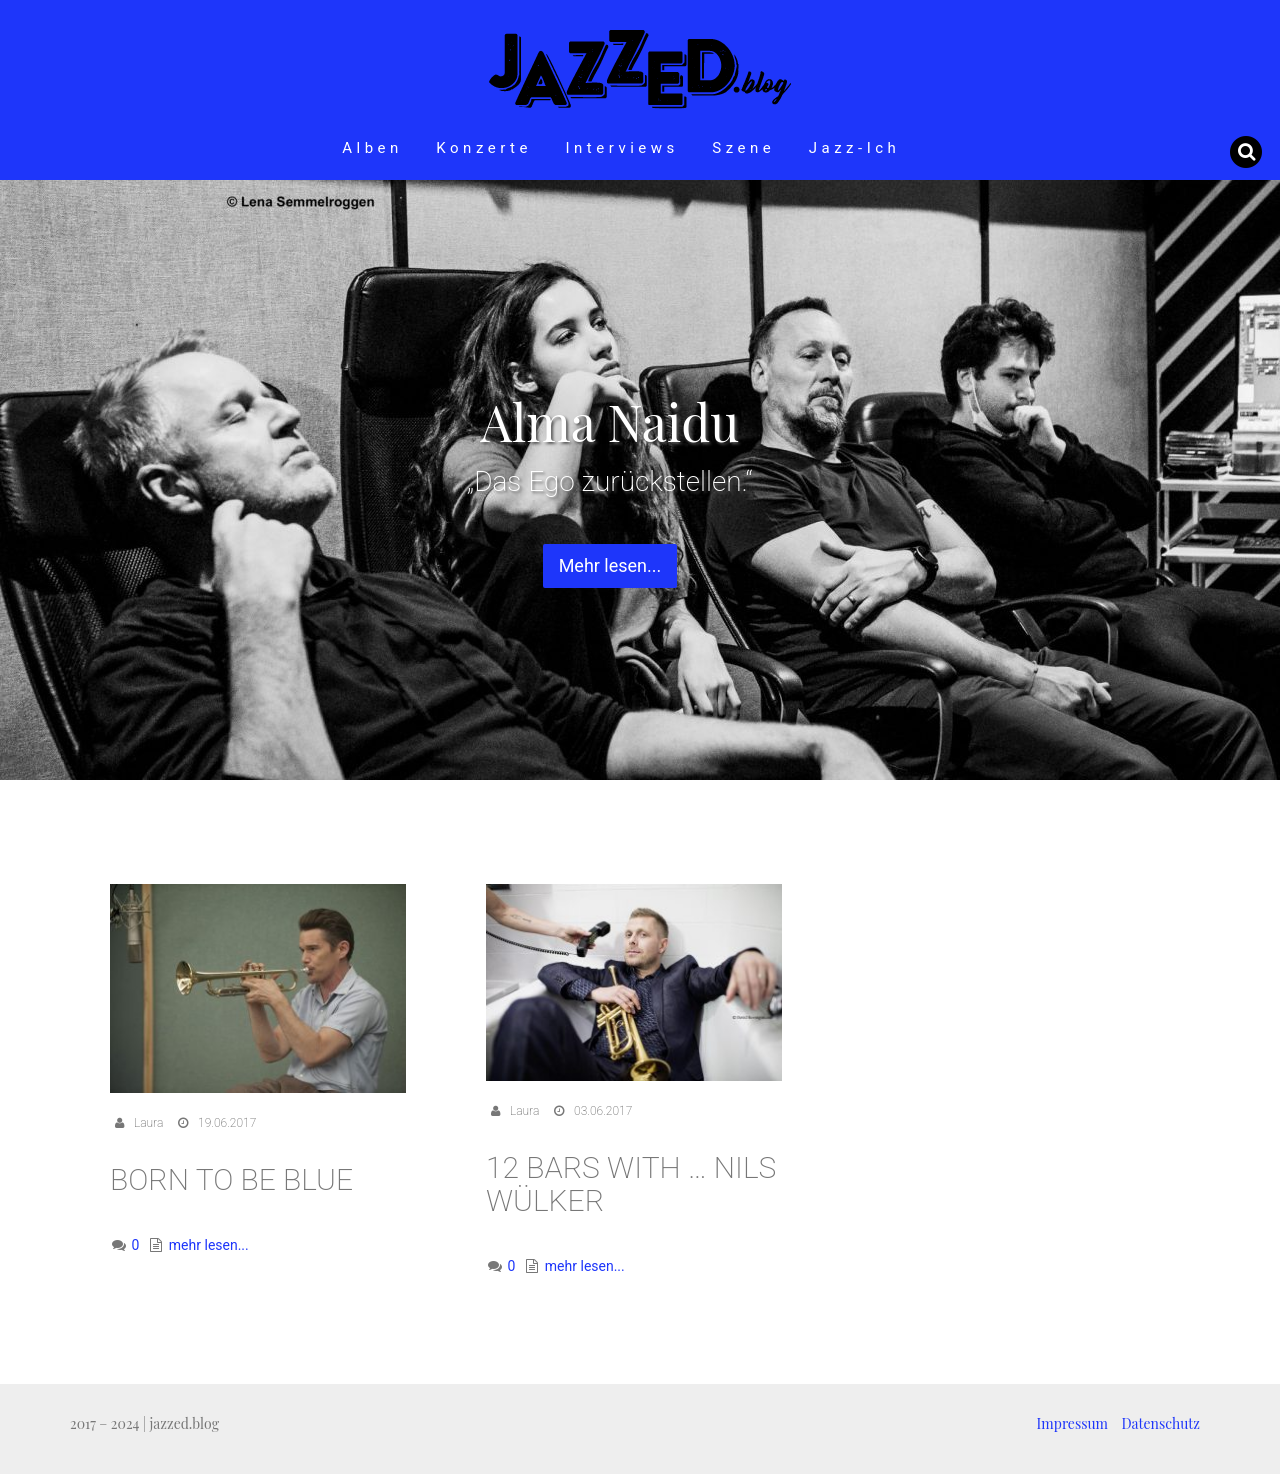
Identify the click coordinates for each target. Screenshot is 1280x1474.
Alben (372, 148)
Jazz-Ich (855, 148)
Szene (743, 148)
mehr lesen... (209, 1245)
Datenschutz (1161, 1423)
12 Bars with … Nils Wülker (631, 1184)
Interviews (621, 148)
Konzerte (484, 148)
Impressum (1072, 1423)
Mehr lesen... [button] (610, 565)
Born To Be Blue (231, 1179)
